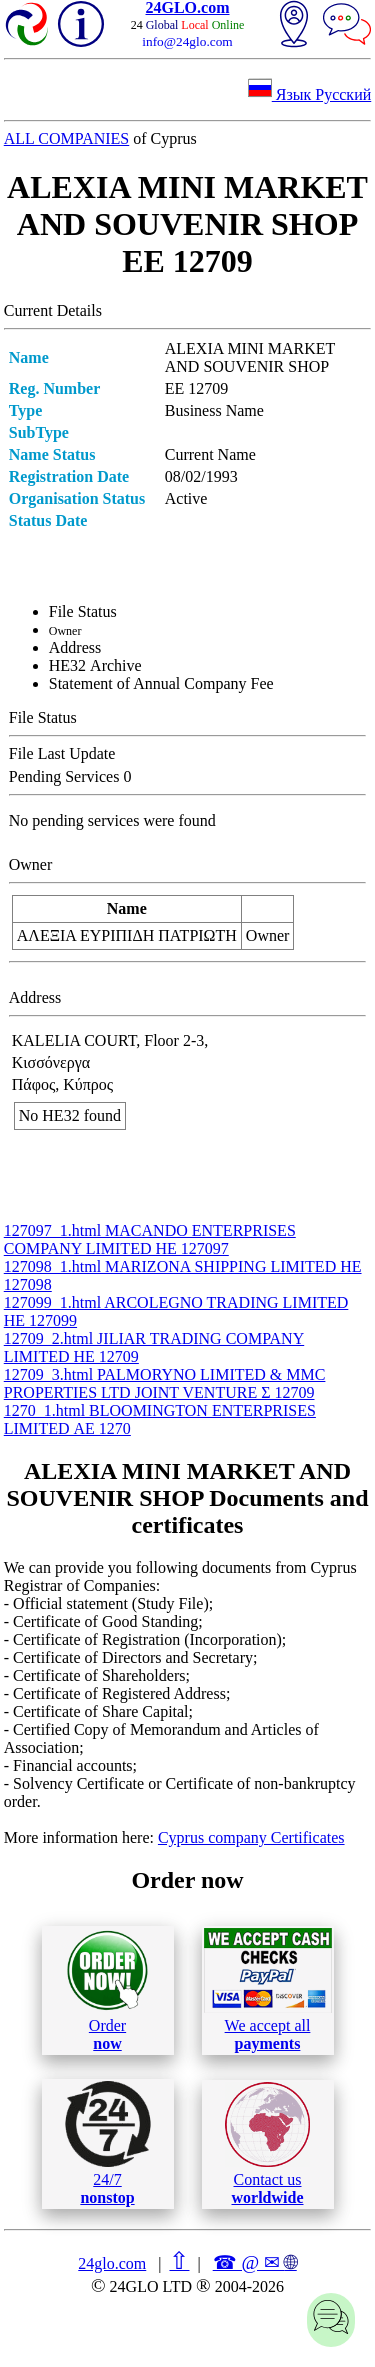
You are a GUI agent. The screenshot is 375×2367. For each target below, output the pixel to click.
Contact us (267, 2144)
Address (75, 647)
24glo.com (112, 2263)
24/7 (108, 2143)
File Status (83, 611)
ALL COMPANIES (67, 138)
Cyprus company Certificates (251, 1837)
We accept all (268, 1990)
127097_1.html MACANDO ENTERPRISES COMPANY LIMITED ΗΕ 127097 (150, 1239)
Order (107, 1990)
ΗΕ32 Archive (95, 665)
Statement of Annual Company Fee (161, 683)
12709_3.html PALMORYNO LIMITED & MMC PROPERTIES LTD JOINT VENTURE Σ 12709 (165, 1383)
